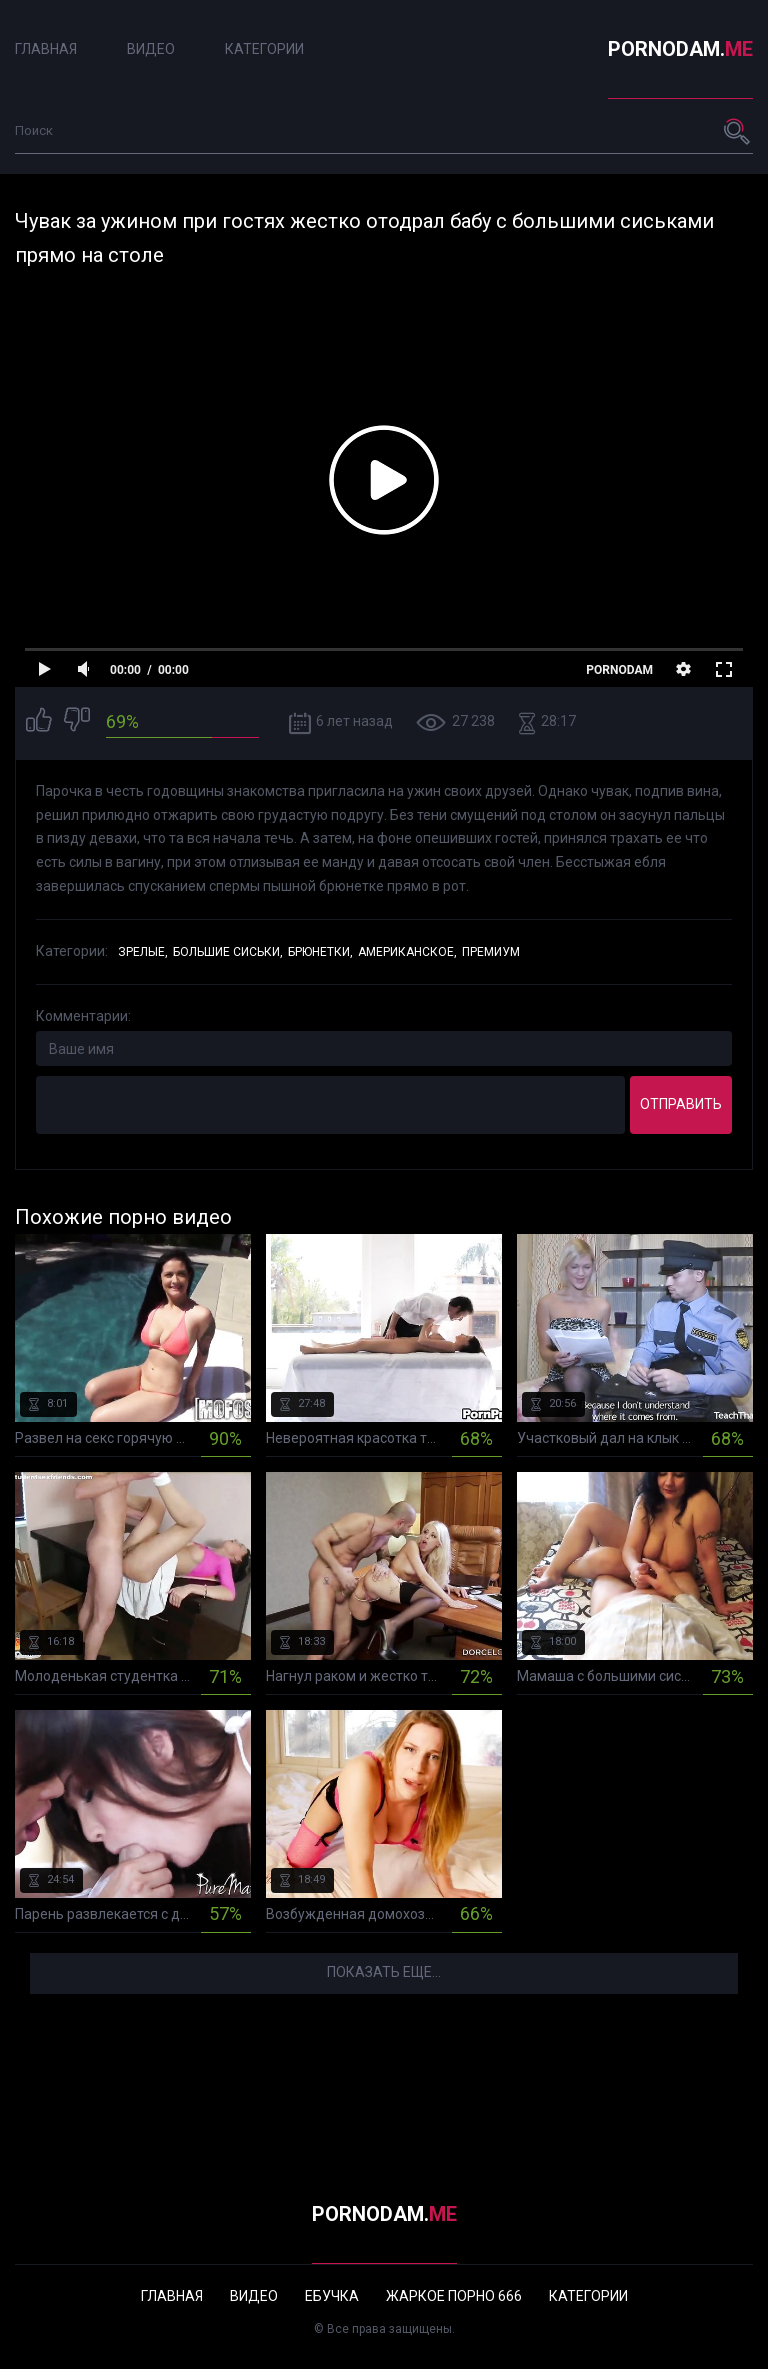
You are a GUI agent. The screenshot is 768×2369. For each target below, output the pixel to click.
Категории (264, 49)
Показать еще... (384, 1972)
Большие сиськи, (228, 952)
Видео (151, 49)
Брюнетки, (320, 952)
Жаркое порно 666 (454, 2296)
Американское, (407, 952)
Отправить (681, 1104)
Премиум (491, 952)
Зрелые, (143, 952)
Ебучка (332, 2296)
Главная (46, 49)
